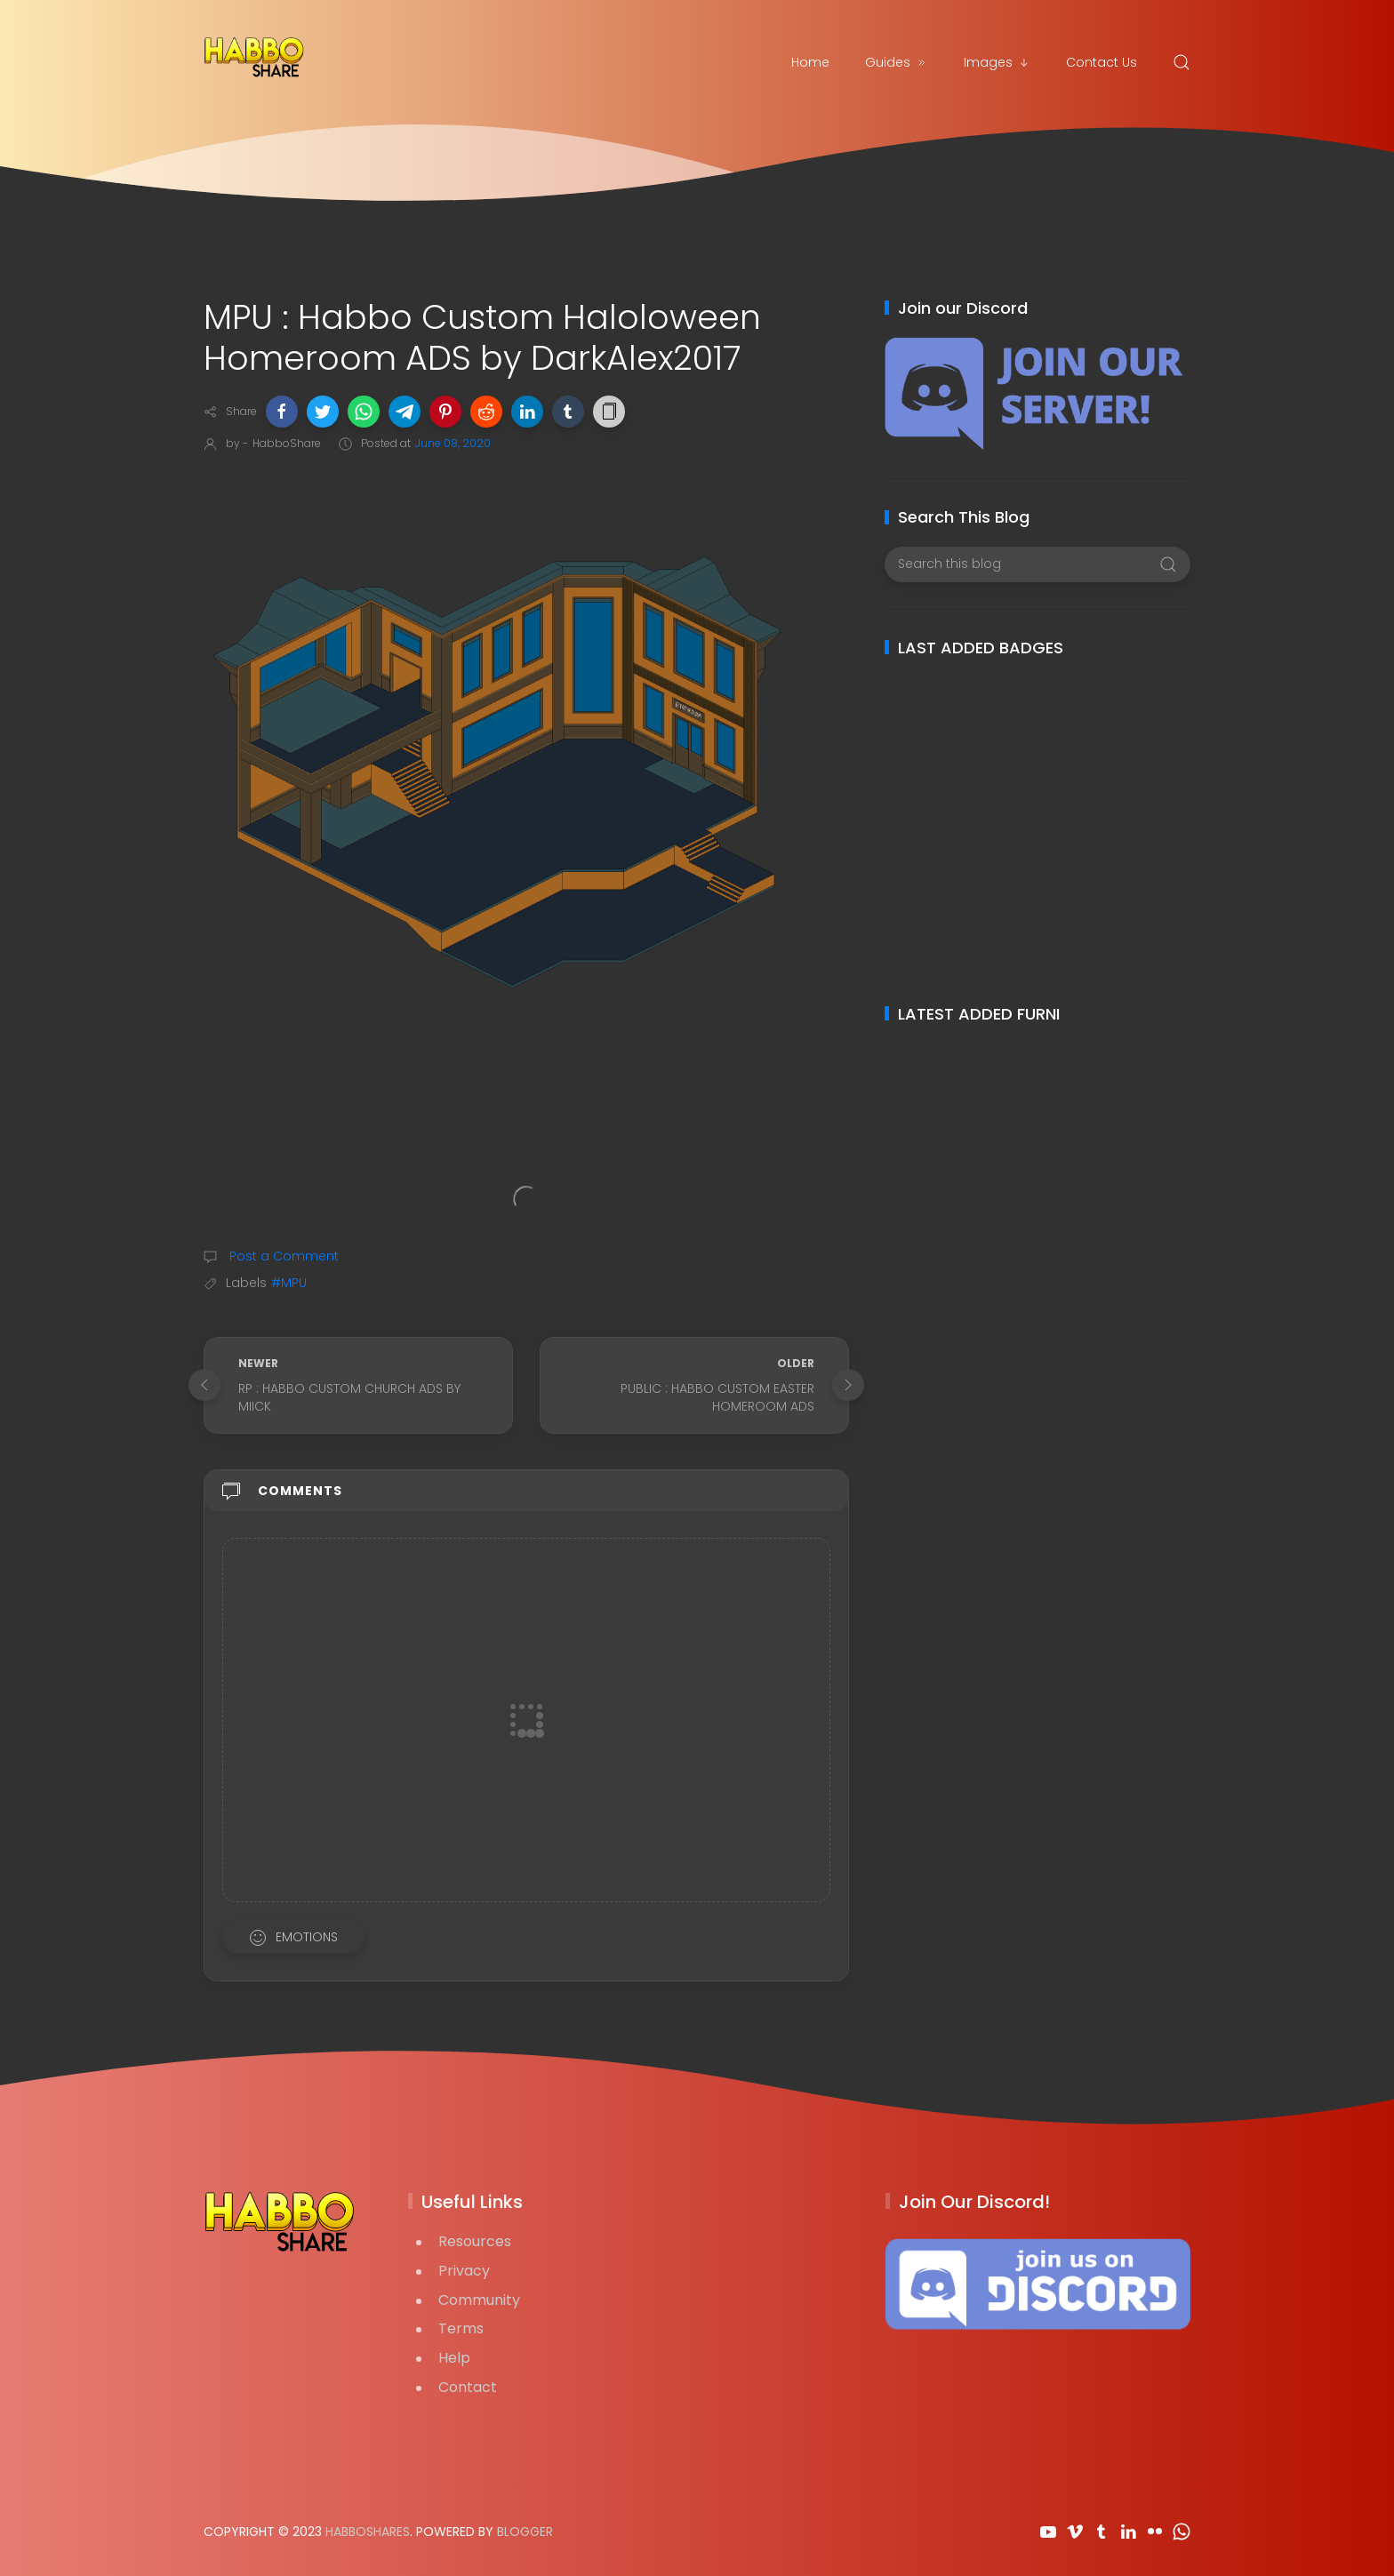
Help (454, 2358)
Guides (896, 62)
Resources (474, 2241)
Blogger (525, 2531)
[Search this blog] (1037, 564)
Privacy (464, 2270)
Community (479, 2300)
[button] (282, 412)
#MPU (289, 1283)
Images (997, 62)
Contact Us (1101, 62)
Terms (461, 2328)
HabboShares (367, 2531)
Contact (467, 2387)
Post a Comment (282, 1256)
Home (810, 62)
